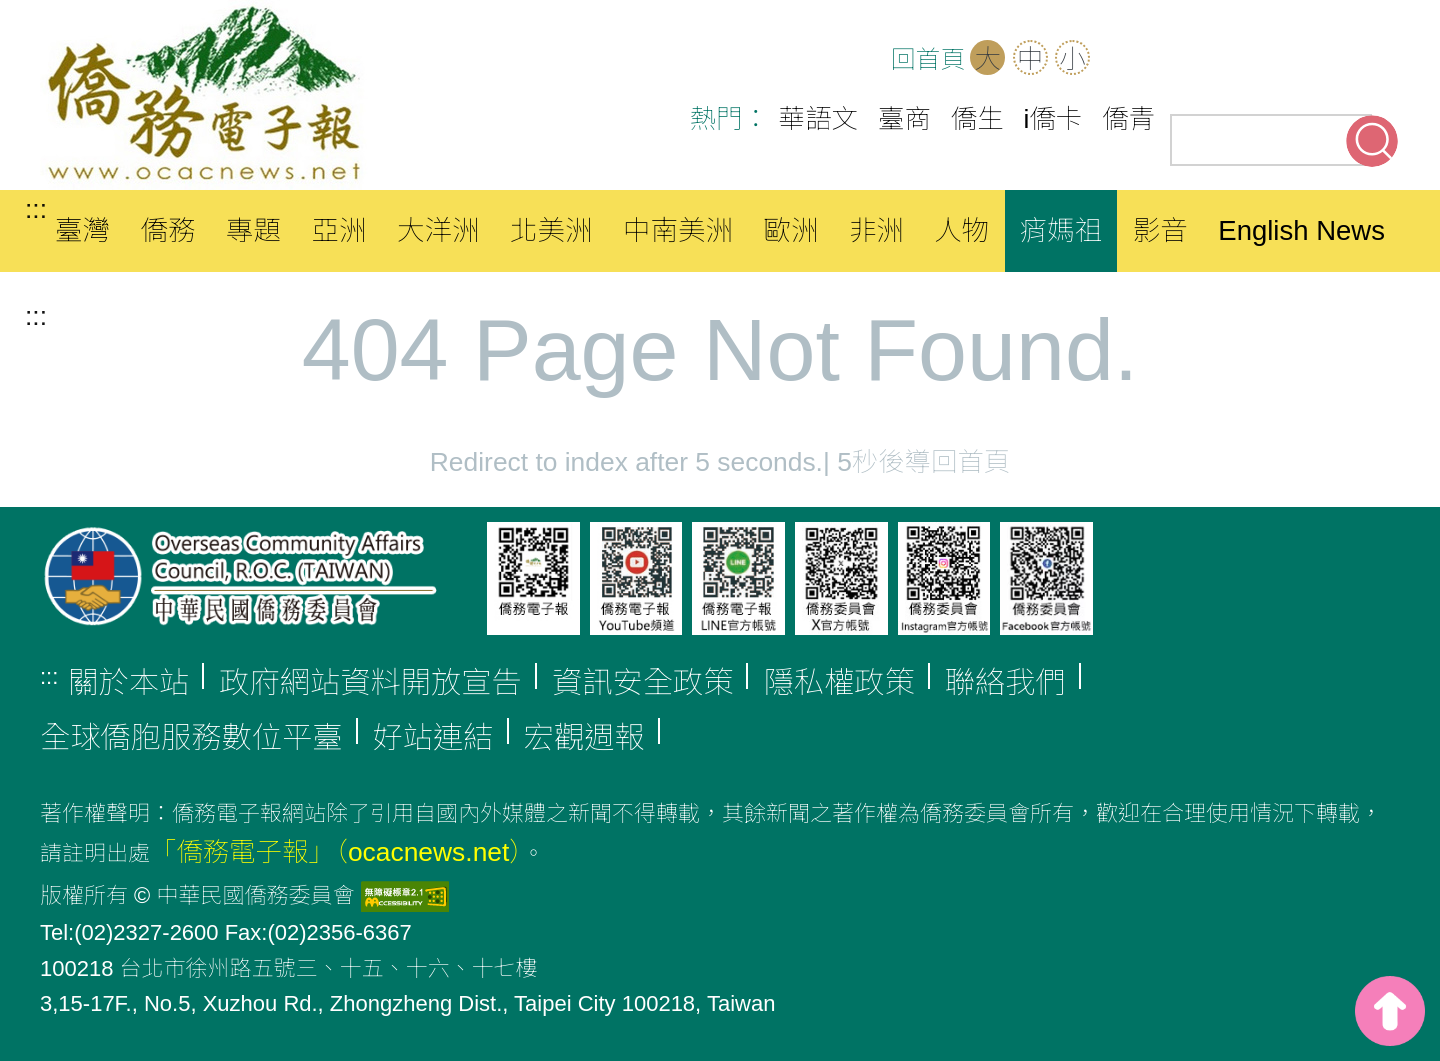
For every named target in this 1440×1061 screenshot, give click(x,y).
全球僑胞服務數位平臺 (191, 737)
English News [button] (1301, 230)
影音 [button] (1160, 230)
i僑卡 (1053, 119)
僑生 (977, 119)
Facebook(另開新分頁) (1250, 60)
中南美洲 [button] (678, 230)
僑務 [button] (167, 230)
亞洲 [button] (338, 230)
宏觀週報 (584, 737)
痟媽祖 (1061, 230)
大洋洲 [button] (438, 230)
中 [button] (1030, 59)
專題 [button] (253, 230)
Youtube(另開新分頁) (1312, 60)
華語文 (818, 119)
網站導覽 (1126, 60)
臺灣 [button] (82, 230)
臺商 (904, 119)
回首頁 (928, 59)
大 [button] (988, 59)
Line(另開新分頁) (1374, 60)
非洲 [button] (876, 230)
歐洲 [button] (790, 230)
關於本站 (128, 682)
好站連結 (433, 737)
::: (36, 209)
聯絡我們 (1005, 682)
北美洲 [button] (551, 230)
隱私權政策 (838, 682)
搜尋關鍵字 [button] (1372, 141)
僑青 (1128, 119)
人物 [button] (961, 230)
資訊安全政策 (643, 682)
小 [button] (1072, 59)
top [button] (1390, 1011)
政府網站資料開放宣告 (370, 682)
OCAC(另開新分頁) (1188, 60)
